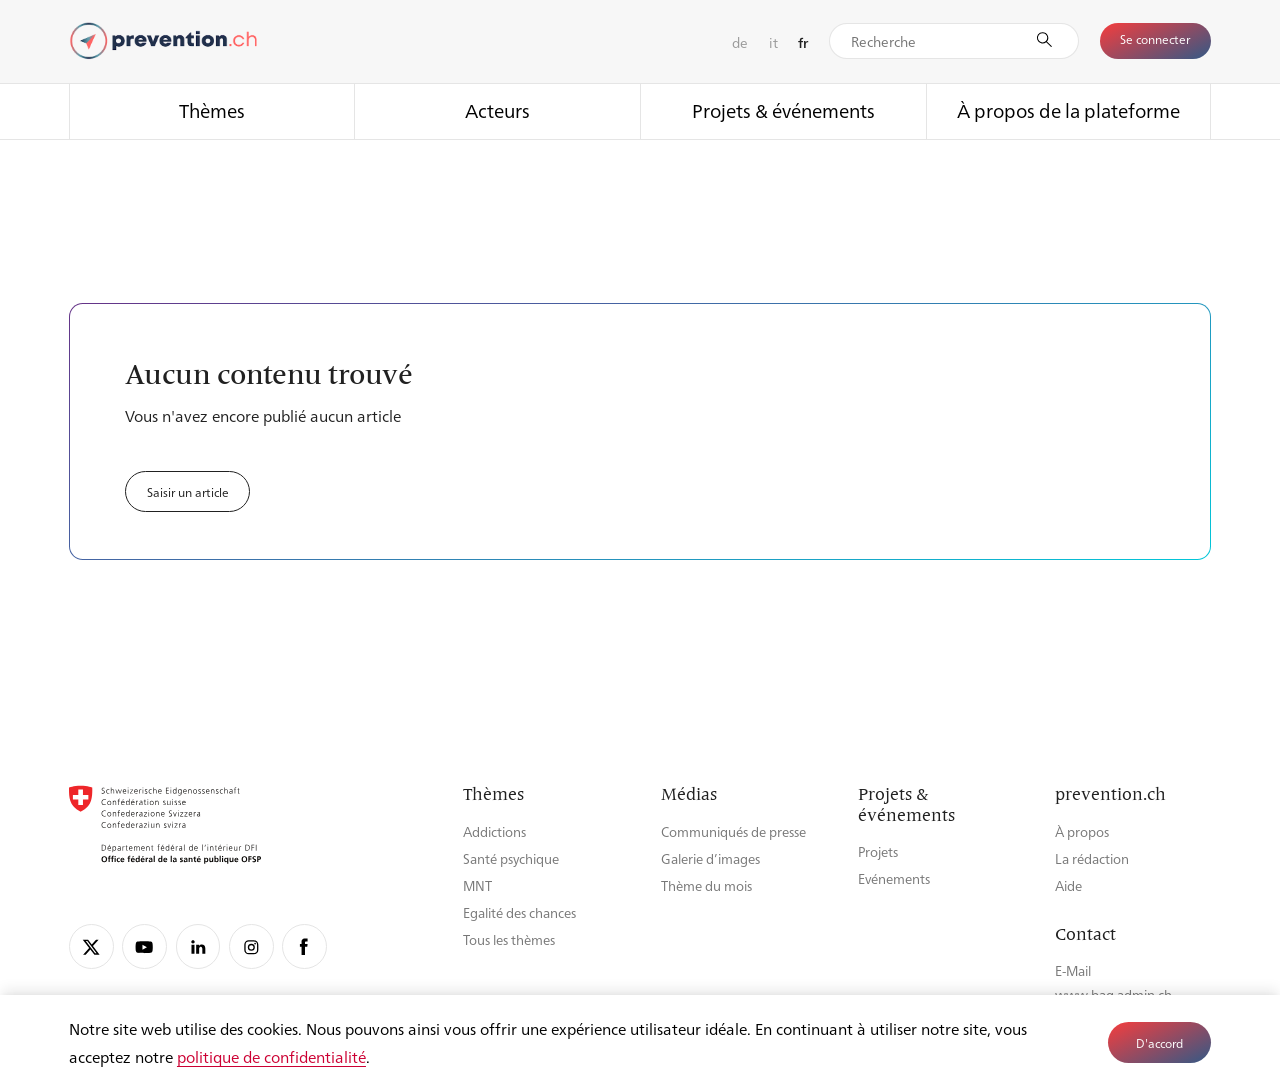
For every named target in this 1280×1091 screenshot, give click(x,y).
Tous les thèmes (509, 939)
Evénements (894, 878)
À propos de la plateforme (1068, 110)
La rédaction (1092, 858)
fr (803, 42)
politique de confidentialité (271, 1056)
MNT (477, 885)
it (773, 42)
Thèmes (212, 110)
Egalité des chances (519, 912)
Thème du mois (706, 885)
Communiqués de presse (733, 831)
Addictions (494, 831)
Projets (878, 851)
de (740, 42)
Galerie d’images (710, 858)
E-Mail (1073, 970)
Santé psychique (511, 858)
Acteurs (497, 110)
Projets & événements (783, 110)
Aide (1068, 885)
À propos (1082, 831)
